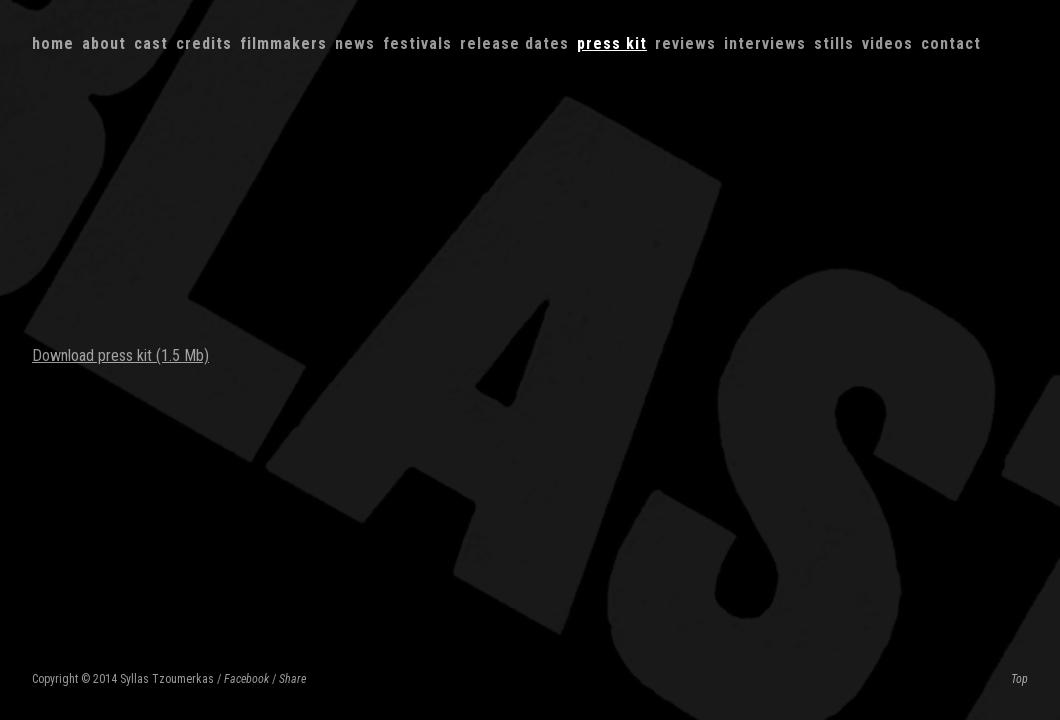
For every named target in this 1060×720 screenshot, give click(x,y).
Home (53, 43)
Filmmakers (283, 43)
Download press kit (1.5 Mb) (120, 355)
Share (292, 679)
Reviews (685, 43)
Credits (204, 43)
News (355, 43)
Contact (951, 43)
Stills (834, 43)
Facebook (246, 679)
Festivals (417, 43)
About (104, 43)
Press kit (612, 43)
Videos (887, 43)
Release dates (514, 43)
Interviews (765, 43)
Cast (151, 43)
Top (1019, 679)
